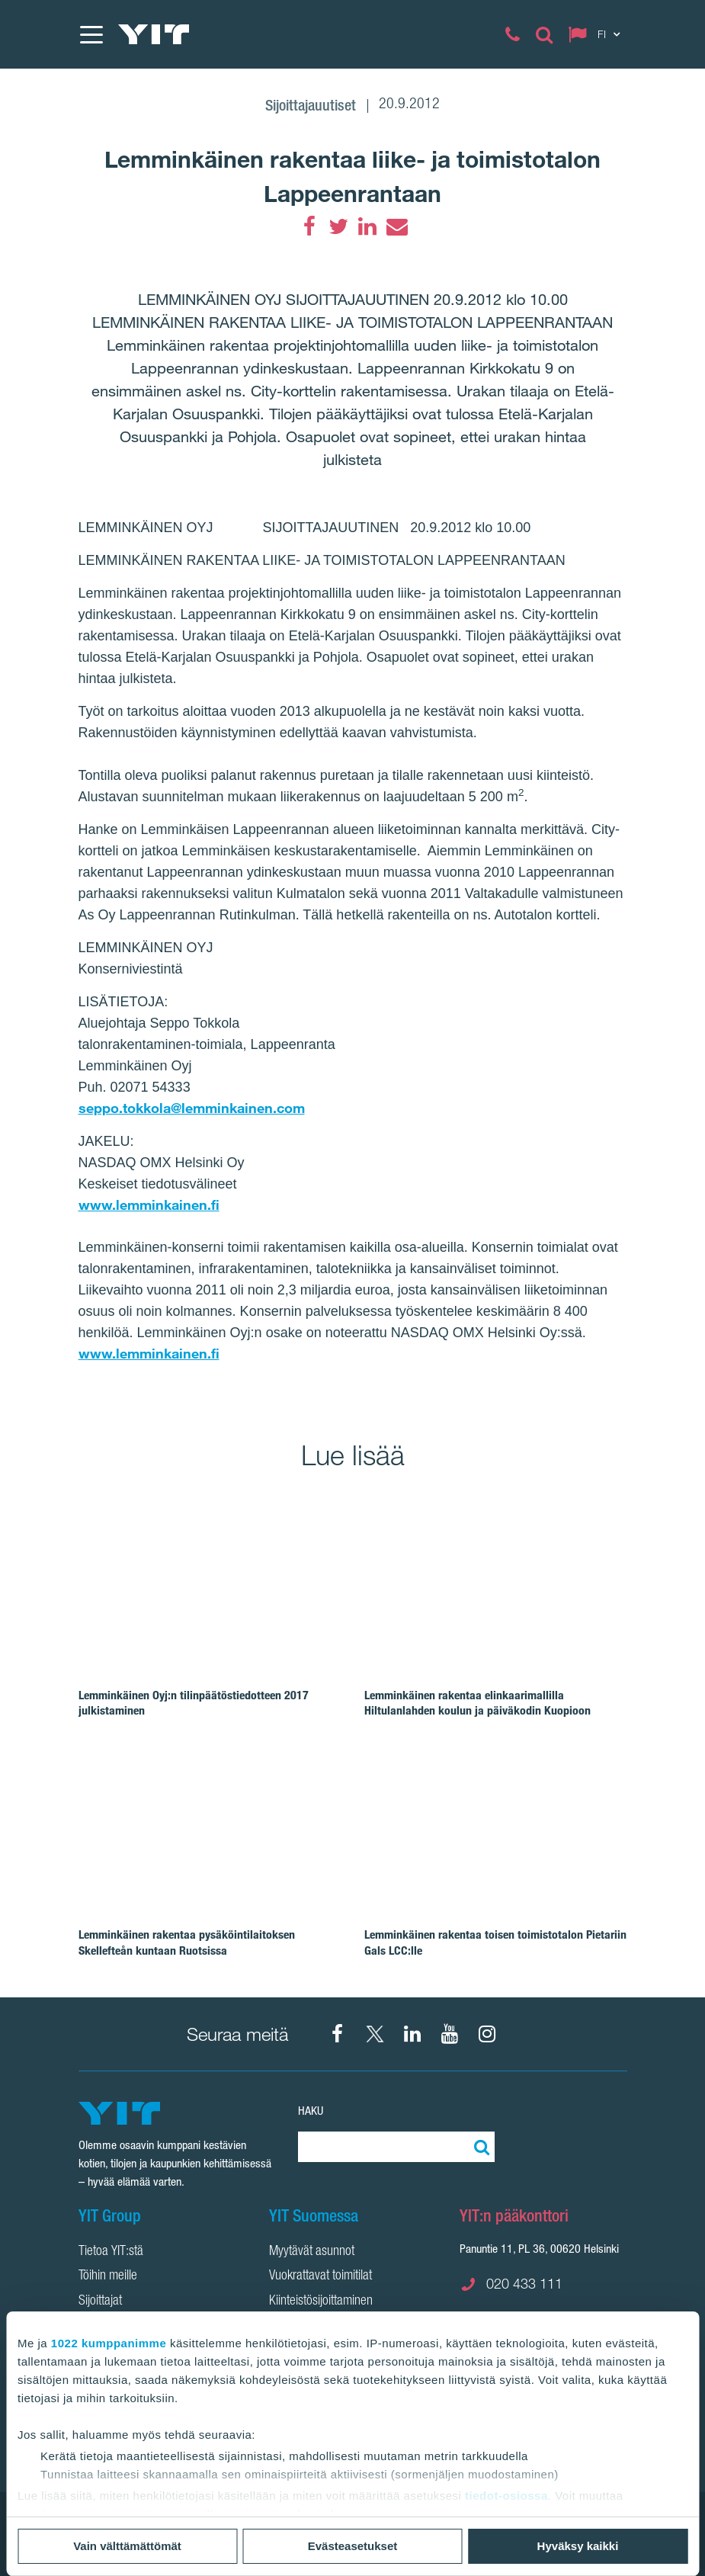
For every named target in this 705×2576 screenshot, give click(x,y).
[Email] (396, 226)
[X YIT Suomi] (375, 2034)
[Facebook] (309, 226)
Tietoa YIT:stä (111, 2252)
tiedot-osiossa (506, 2495)
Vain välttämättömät (127, 2545)
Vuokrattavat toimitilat (320, 2276)
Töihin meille (108, 2276)
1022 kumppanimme (108, 2343)
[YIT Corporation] (412, 2034)
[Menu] (91, 34)
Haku (310, 2110)
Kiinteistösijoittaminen (321, 2301)
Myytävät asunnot (311, 2252)
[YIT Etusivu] (154, 34)
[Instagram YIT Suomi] (487, 2034)
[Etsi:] (479, 2146)
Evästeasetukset (353, 2545)
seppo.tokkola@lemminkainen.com (192, 1107)
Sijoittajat (100, 2301)
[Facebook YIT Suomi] (337, 2034)
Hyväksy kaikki (578, 2545)
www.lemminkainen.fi (149, 1204)
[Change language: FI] (597, 34)
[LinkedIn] (367, 226)
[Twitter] (338, 226)
